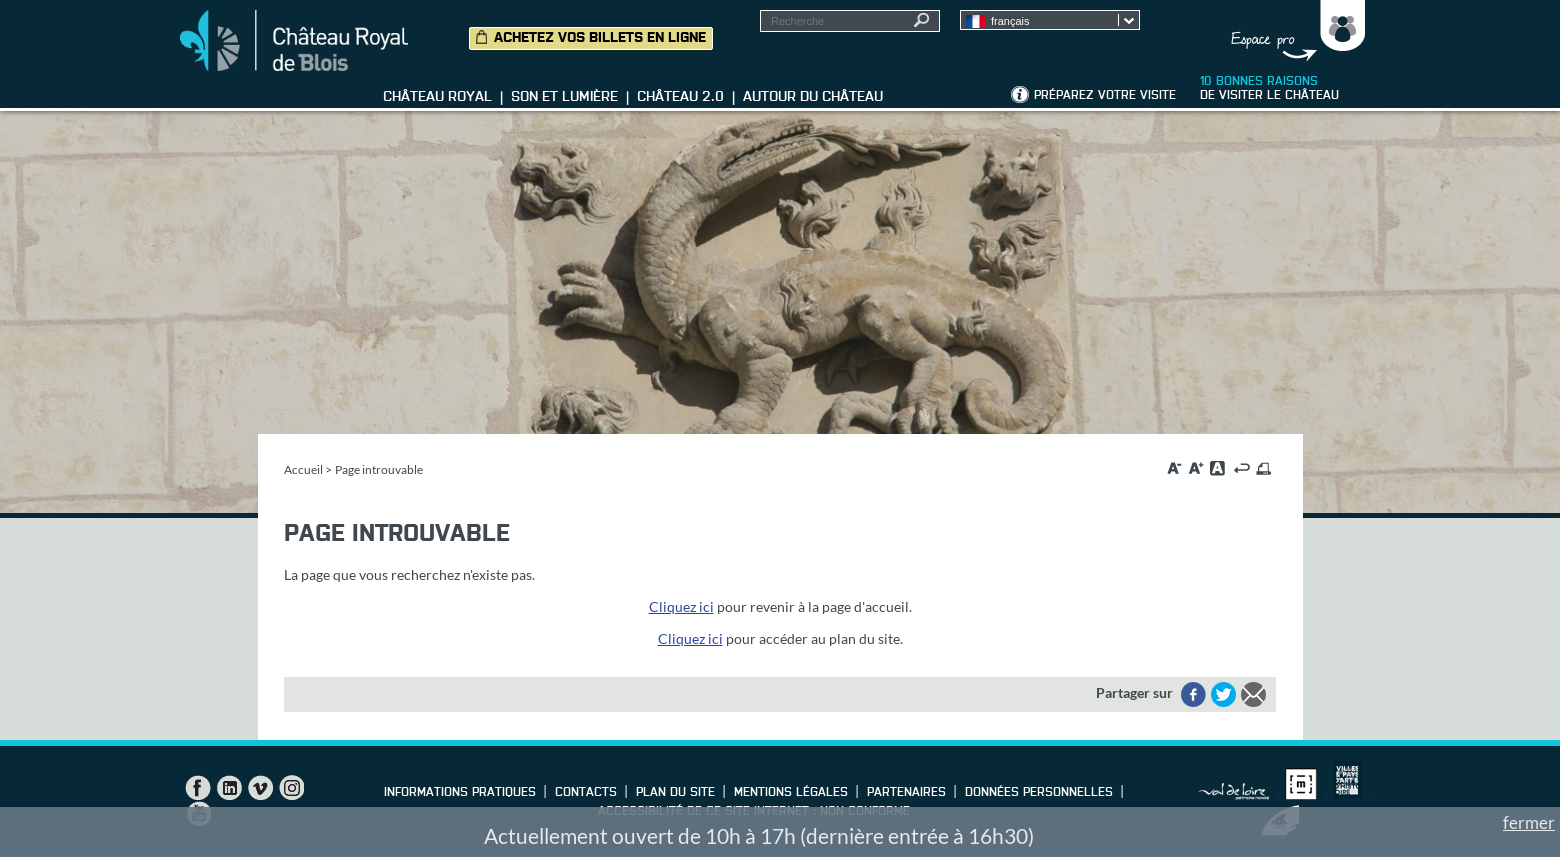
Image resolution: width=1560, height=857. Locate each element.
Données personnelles (1039, 793)
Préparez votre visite (1105, 96)
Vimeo (260, 788)
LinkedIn (229, 788)
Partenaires (906, 793)
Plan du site (675, 793)
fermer (1529, 822)
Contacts (586, 793)
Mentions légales (791, 793)
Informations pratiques (460, 793)
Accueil (303, 469)
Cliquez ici (681, 606)
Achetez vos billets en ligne (600, 38)
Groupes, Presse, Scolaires (1293, 31)
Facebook (198, 788)
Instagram (291, 788)
